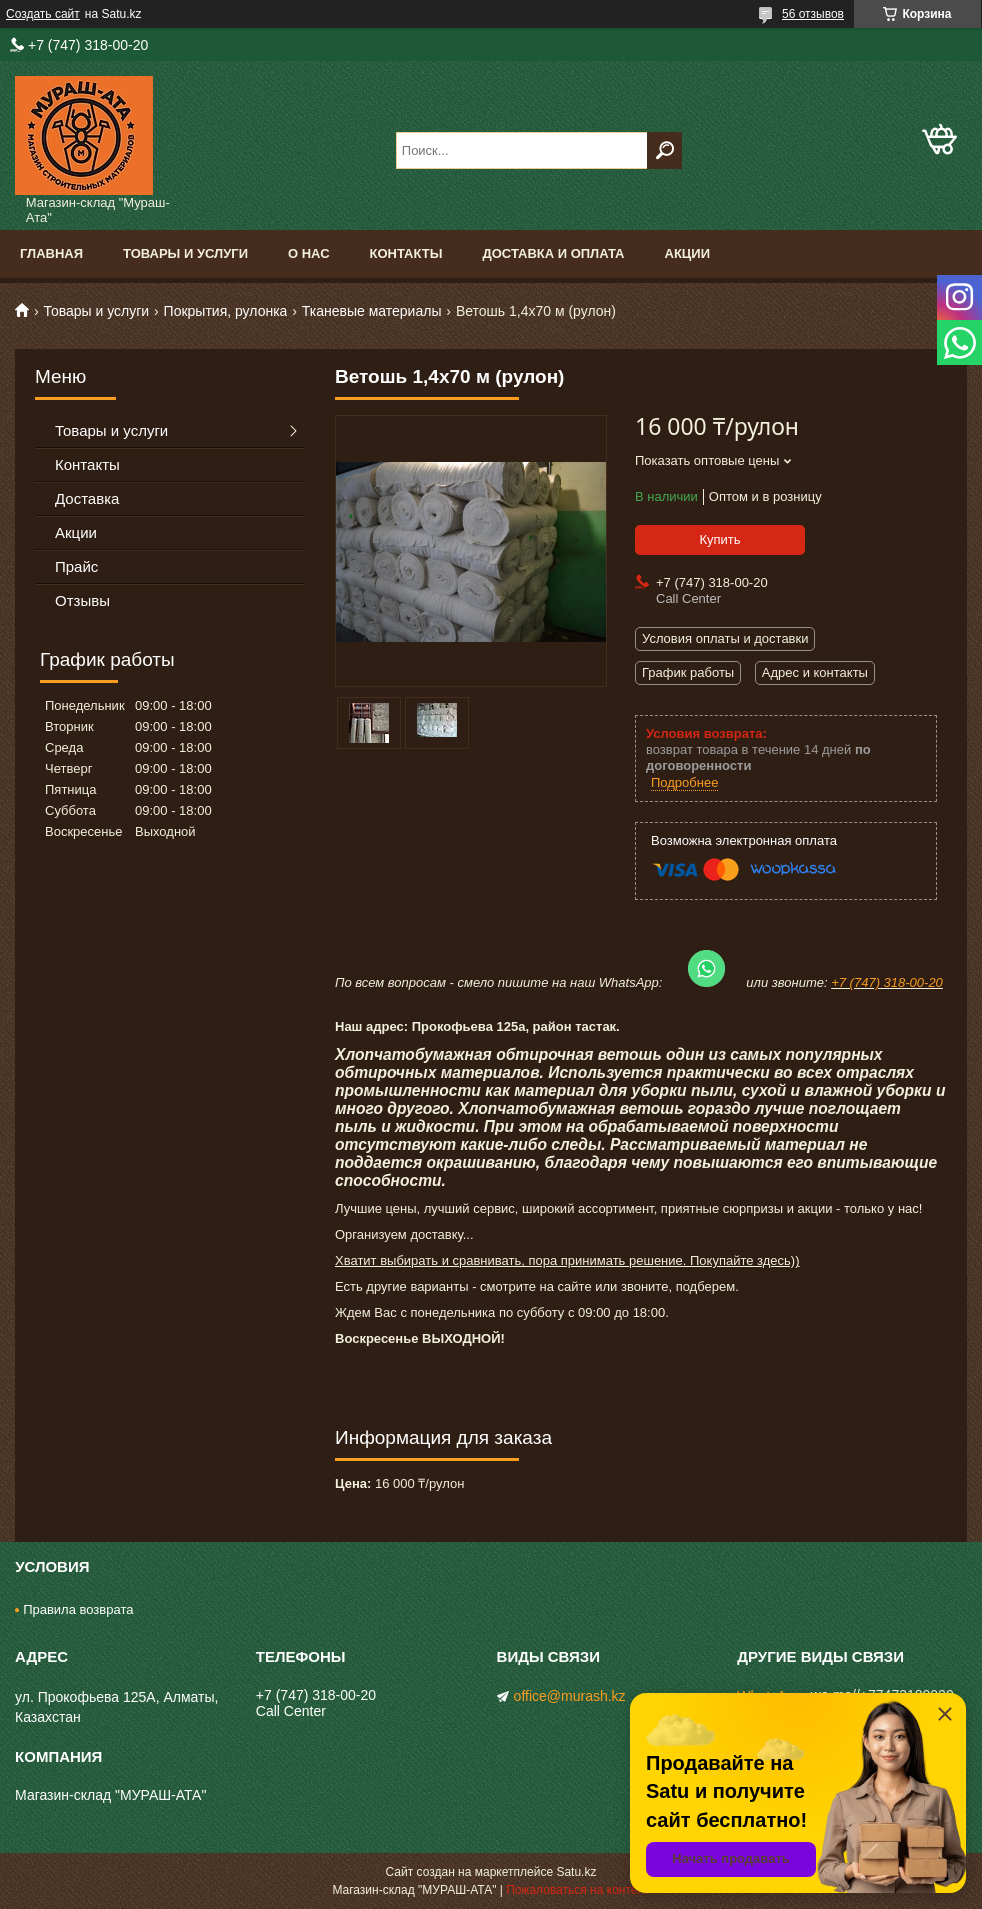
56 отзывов (813, 14)
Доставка (87, 498)
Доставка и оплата (553, 253)
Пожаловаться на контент (577, 1890)
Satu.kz (576, 1872)
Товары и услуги (185, 253)
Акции (688, 253)
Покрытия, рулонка (226, 311)
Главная (51, 253)
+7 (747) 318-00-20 (887, 982)
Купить (719, 539)
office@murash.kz (570, 1696)
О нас (309, 253)
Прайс (76, 566)
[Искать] (664, 150)
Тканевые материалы (372, 311)
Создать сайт (43, 14)
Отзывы (82, 600)
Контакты (406, 253)
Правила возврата (78, 1609)
